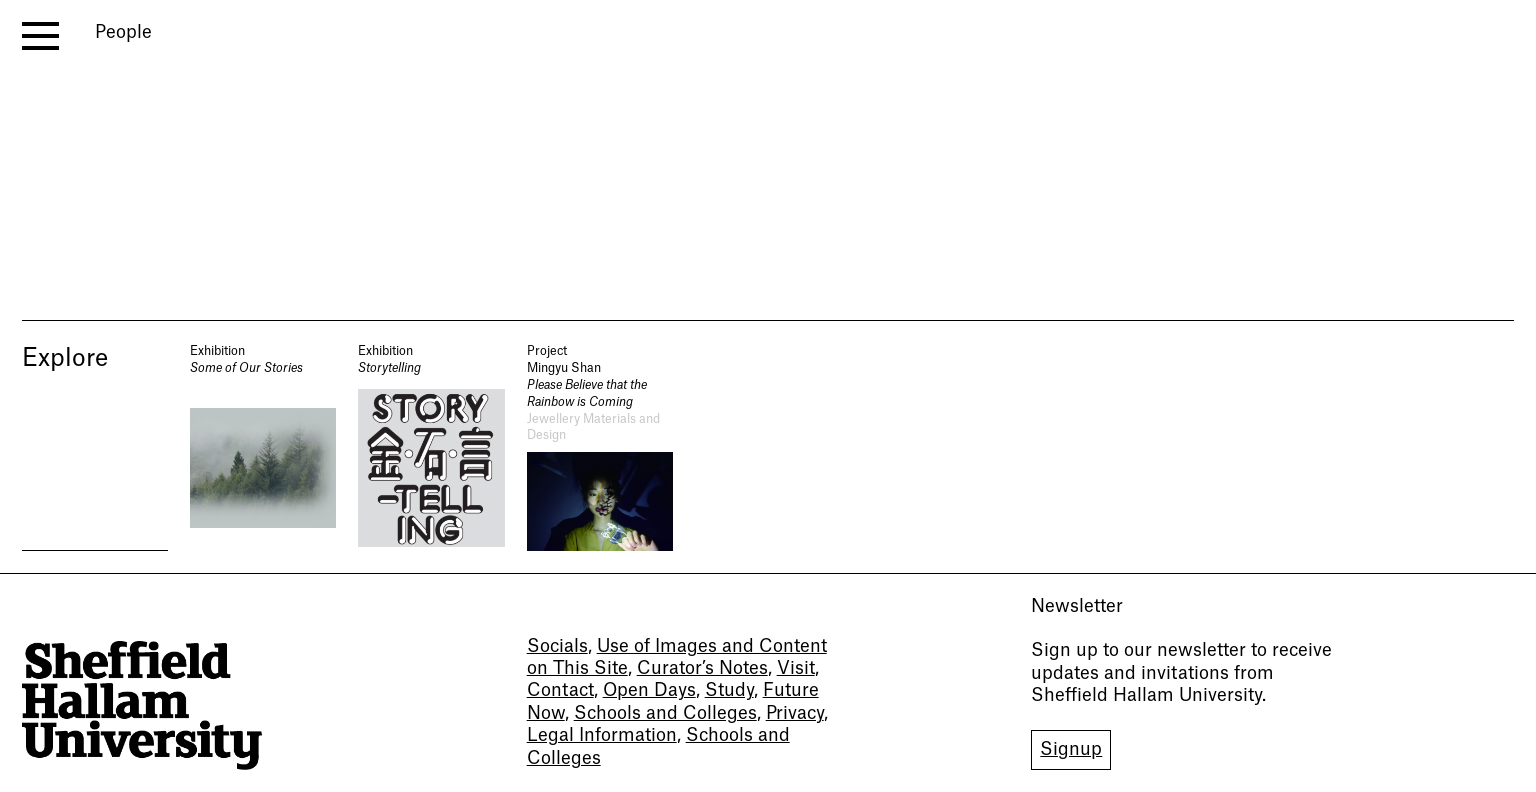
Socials (557, 646)
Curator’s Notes (702, 668)
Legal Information (602, 735)
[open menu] (40, 36)
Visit (796, 668)
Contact (560, 690)
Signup (1071, 749)
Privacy (795, 713)
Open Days (649, 690)
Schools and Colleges (665, 713)
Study (729, 690)
